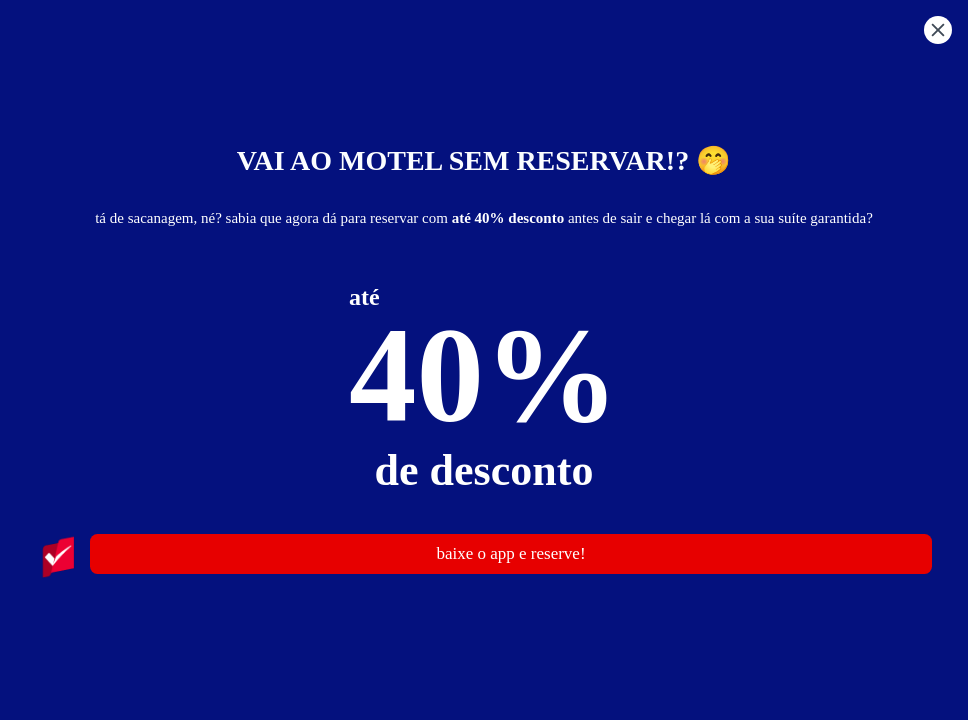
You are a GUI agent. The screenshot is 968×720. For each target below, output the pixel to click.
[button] (938, 33)
